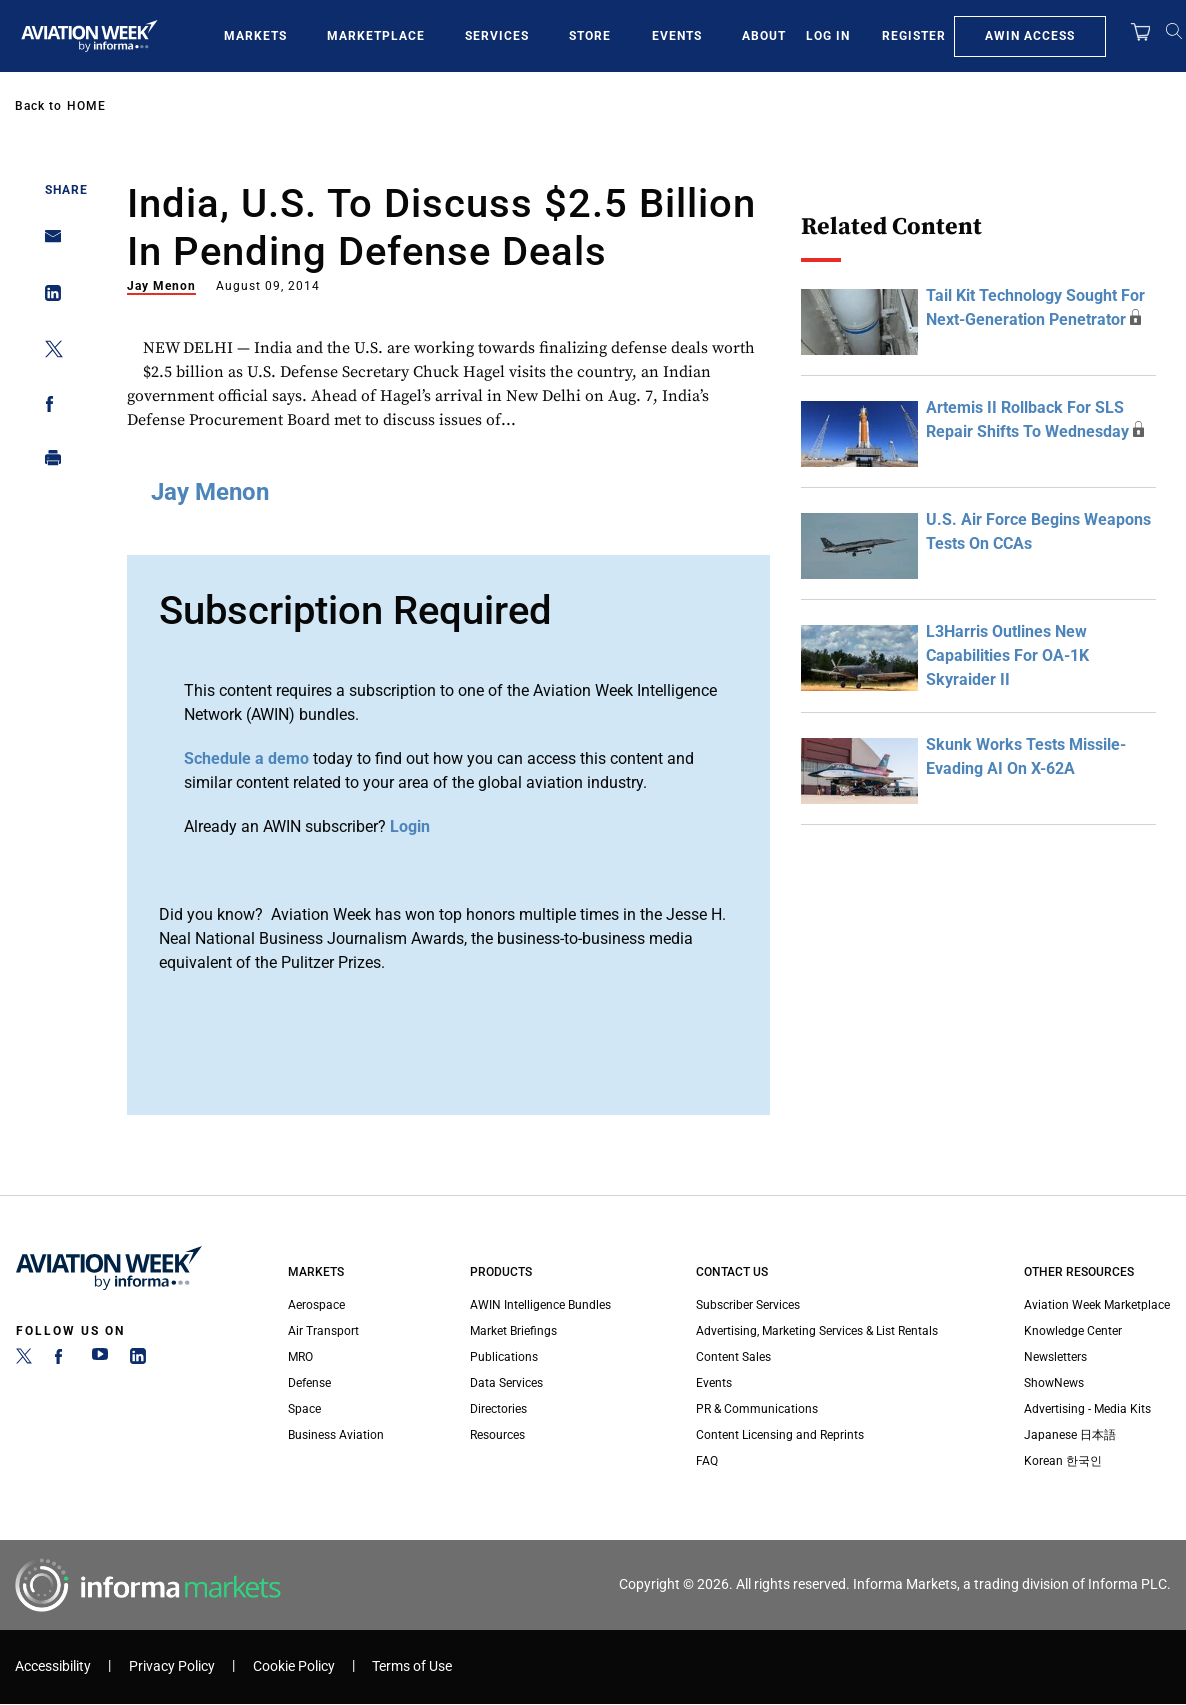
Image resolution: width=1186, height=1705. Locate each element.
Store (590, 36)
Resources (497, 1435)
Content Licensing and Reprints (780, 1435)
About (764, 36)
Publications (504, 1357)
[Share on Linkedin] (47, 297)
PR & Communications (757, 1409)
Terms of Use (412, 1666)
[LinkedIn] (138, 1360)
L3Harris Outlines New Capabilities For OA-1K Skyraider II (1007, 655)
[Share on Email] (47, 242)
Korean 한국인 (1063, 1461)
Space (304, 1409)
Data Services (506, 1383)
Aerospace (316, 1305)
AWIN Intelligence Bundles (540, 1305)
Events (677, 36)
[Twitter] (24, 1360)
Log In (828, 36)
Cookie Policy (294, 1666)
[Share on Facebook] (47, 407)
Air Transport (323, 1331)
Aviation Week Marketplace (1097, 1305)
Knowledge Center (1073, 1331)
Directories (498, 1409)
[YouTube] (100, 1360)
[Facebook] (62, 1360)
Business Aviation (336, 1435)
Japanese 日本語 (1070, 1435)
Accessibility (53, 1666)
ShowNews (1054, 1383)
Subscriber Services (748, 1305)
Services (497, 36)
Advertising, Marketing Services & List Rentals (817, 1331)
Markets (255, 36)
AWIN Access (1030, 36)
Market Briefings (513, 1331)
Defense (309, 1383)
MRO (300, 1357)
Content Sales (733, 1357)
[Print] (47, 462)
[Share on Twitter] (47, 352)
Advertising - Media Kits (1087, 1409)
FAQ (707, 1461)
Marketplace (376, 36)
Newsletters (1055, 1357)
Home (86, 106)
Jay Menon (161, 286)
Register (914, 36)
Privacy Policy (172, 1666)
